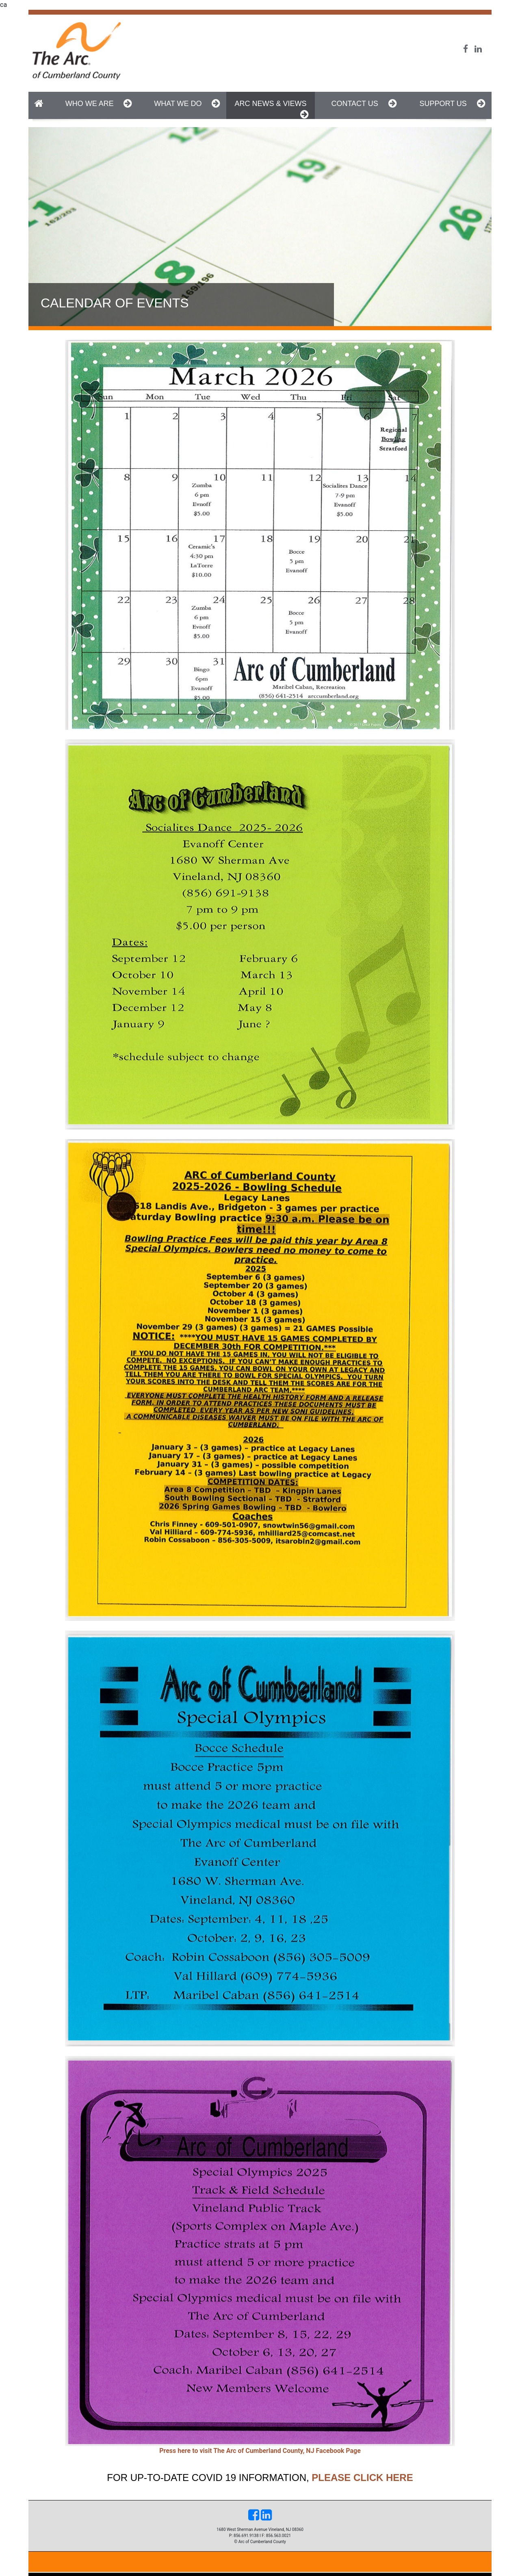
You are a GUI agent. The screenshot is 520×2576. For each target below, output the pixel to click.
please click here (362, 2477)
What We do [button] (187, 103)
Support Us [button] (452, 103)
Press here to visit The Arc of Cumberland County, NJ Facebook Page (260, 2451)
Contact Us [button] (364, 103)
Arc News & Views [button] (271, 109)
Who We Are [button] (98, 103)
